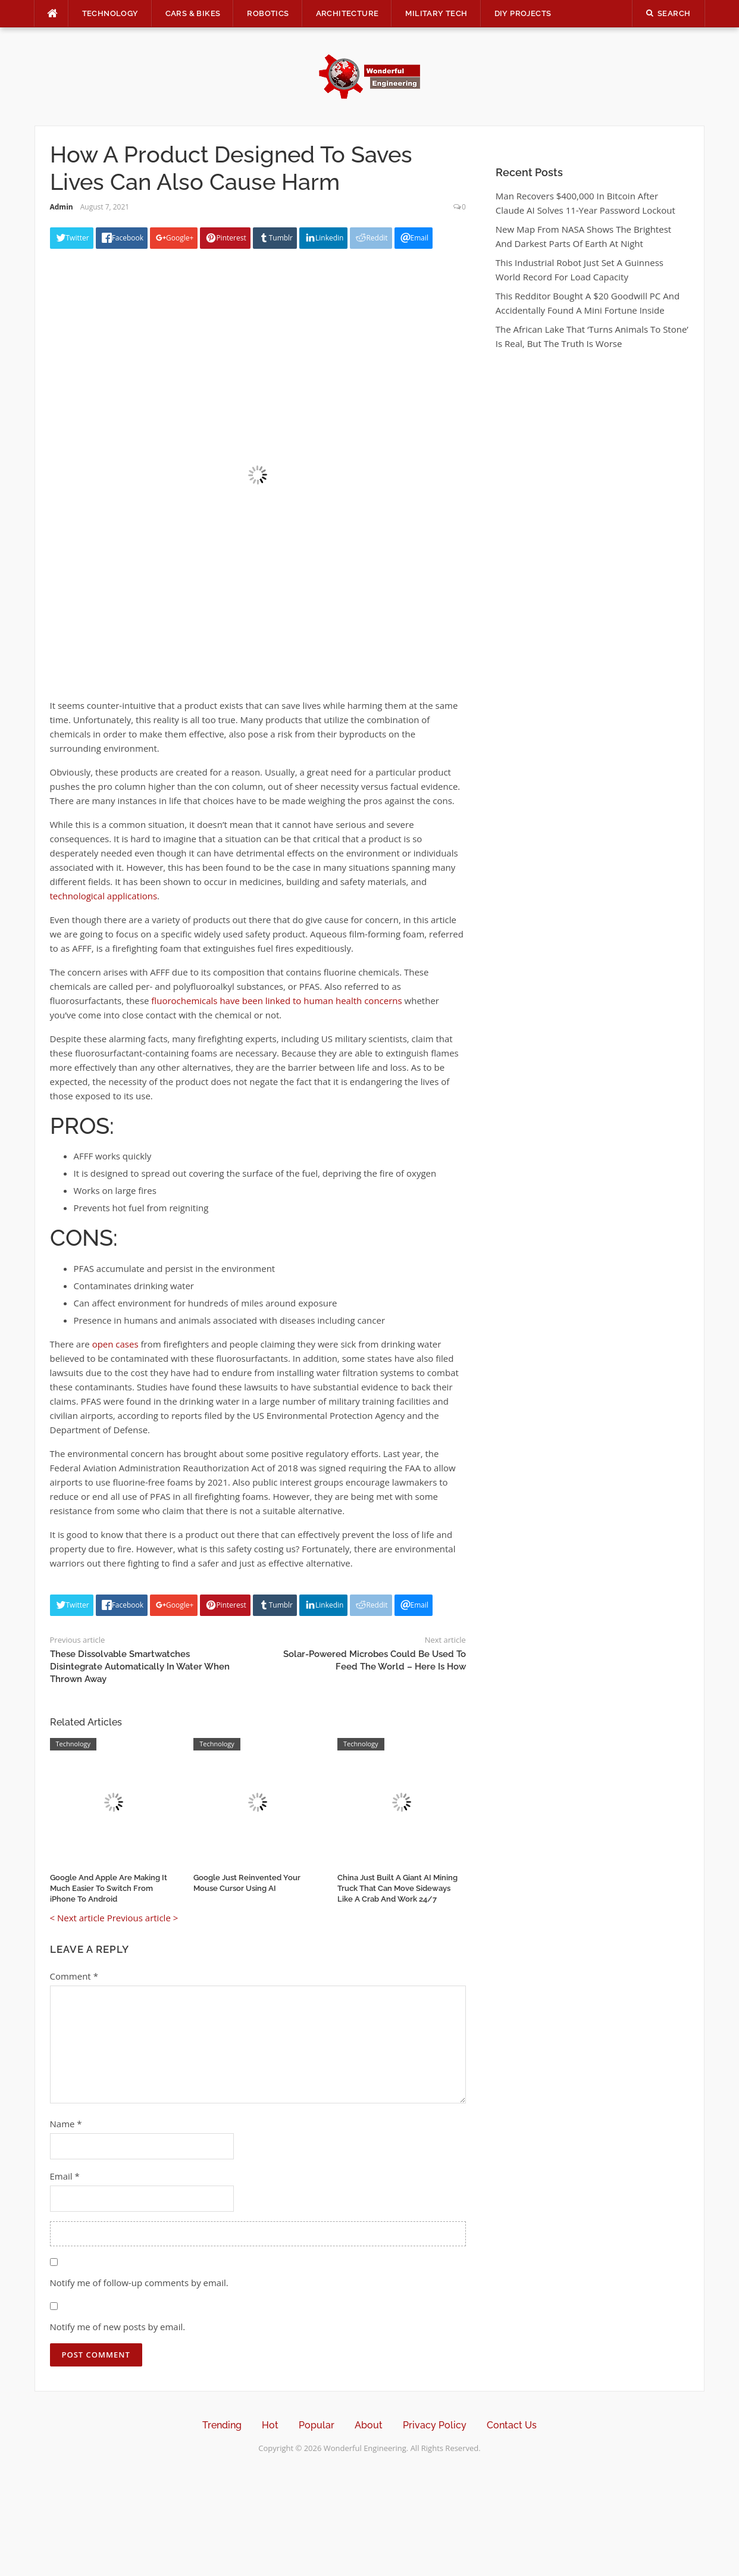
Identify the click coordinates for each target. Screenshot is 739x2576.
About (369, 2425)
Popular (316, 2425)
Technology (110, 13)
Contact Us (512, 2425)
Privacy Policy (434, 2425)
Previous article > (143, 1918)
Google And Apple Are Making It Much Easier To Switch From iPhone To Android (108, 1888)
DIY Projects (523, 13)
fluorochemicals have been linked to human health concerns (276, 1000)
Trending (222, 2425)
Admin (61, 207)
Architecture (347, 13)
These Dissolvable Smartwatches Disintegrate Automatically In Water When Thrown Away (140, 1666)
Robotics (268, 13)
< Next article (77, 1918)
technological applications (104, 896)
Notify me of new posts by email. (118, 2327)
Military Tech (436, 13)
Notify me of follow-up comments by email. (139, 2283)
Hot (270, 2425)
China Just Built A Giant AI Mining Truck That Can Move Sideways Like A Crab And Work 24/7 (397, 1888)
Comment (74, 1976)
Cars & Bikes (193, 13)
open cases (115, 1344)
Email (65, 2176)
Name (66, 2124)
